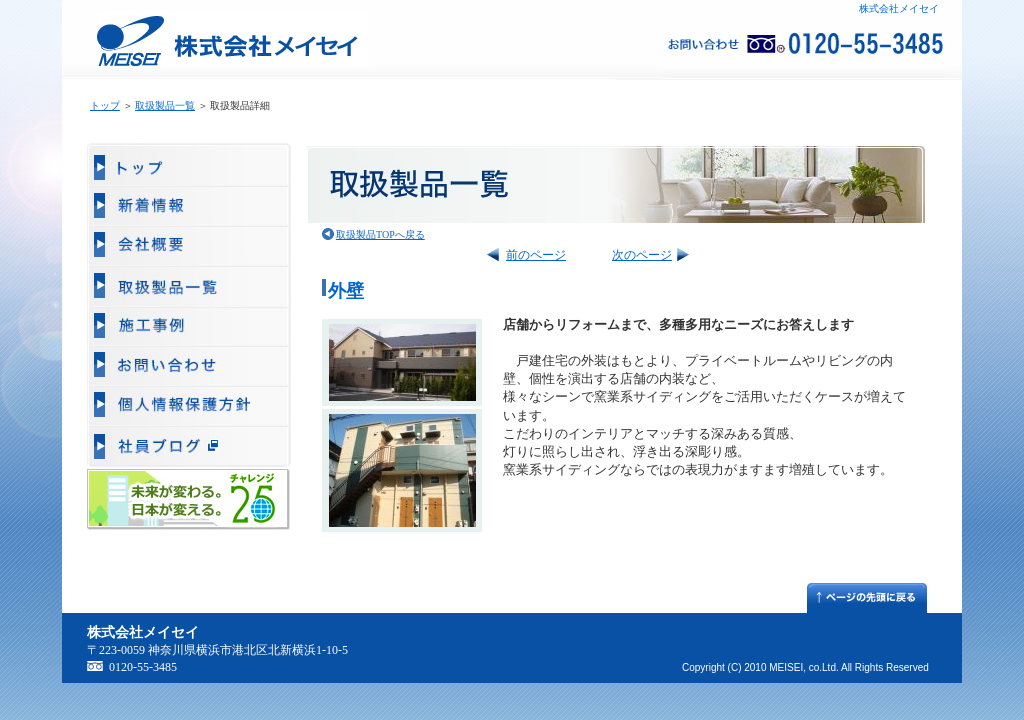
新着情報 (189, 207)
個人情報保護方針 (189, 407)
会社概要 (189, 247)
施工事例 (189, 327)
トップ (105, 105)
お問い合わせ (189, 367)
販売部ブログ (189, 447)
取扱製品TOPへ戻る (380, 234)
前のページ (536, 255)
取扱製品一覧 (165, 105)
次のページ (642, 255)
